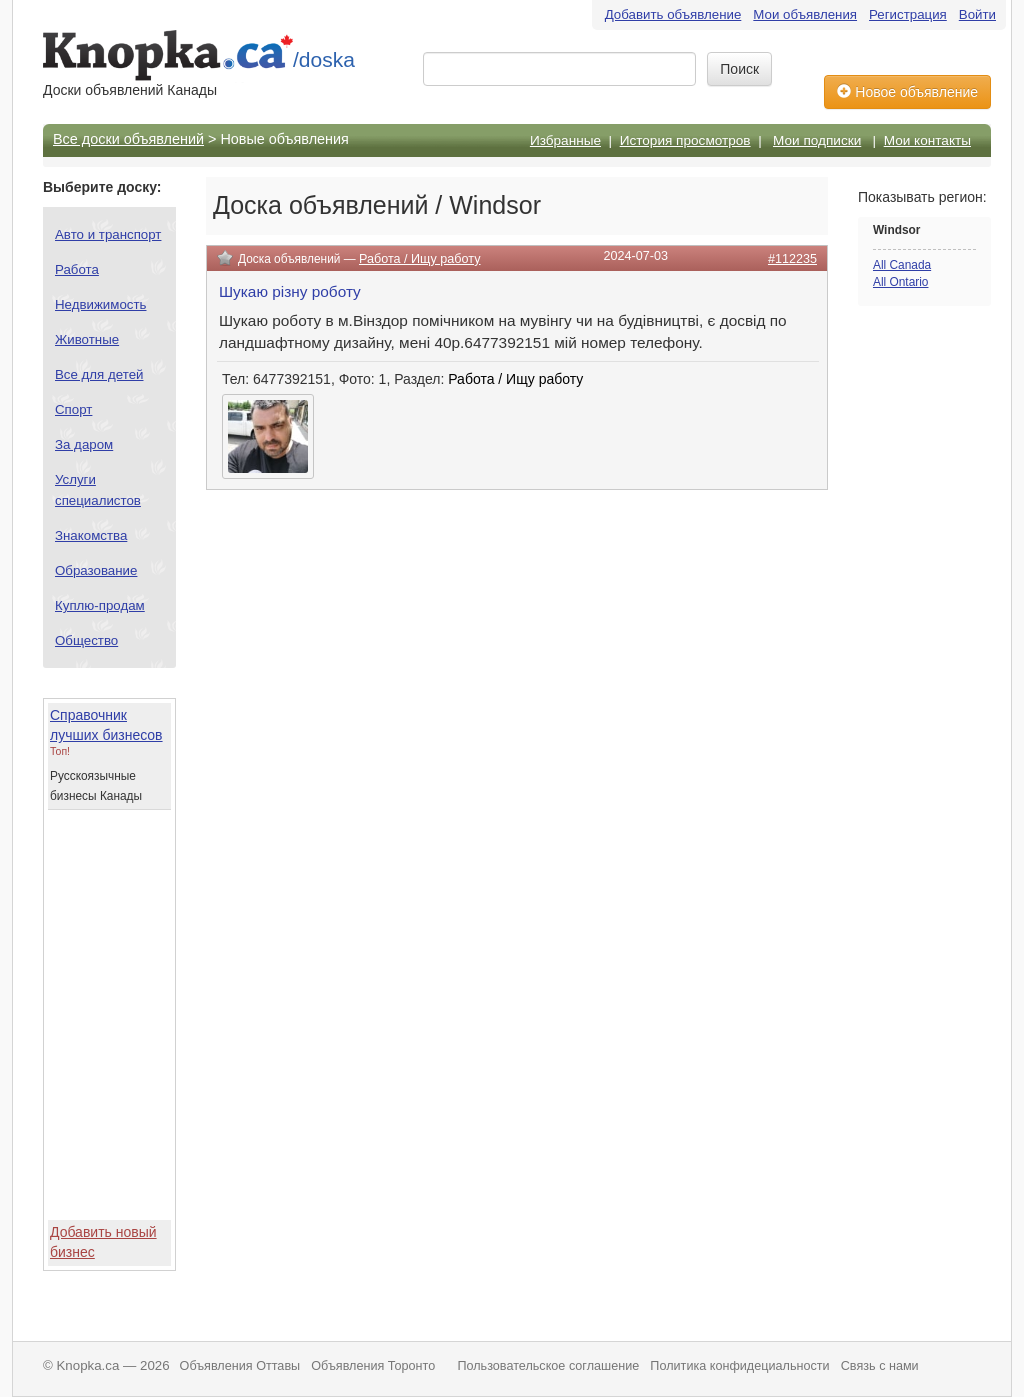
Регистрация (908, 14)
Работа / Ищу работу (420, 259)
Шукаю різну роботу (290, 291)
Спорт (73, 409)
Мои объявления (805, 14)
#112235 (792, 259)
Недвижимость (100, 304)
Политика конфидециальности (739, 1366)
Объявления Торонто (373, 1366)
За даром (84, 444)
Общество (86, 640)
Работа (77, 269)
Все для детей (99, 374)
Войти (977, 14)
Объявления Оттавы (240, 1366)
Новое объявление (907, 92)
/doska (324, 59)
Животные (87, 339)
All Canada (902, 265)
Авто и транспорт (108, 234)
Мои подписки (817, 140)
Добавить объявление (673, 14)
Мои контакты (927, 140)
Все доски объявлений (128, 139)
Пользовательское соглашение (548, 1366)
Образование (96, 570)
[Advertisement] (938, 636)
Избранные (565, 140)
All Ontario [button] (901, 282)
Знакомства (91, 535)
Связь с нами (880, 1366)
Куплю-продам (100, 605)
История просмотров (685, 140)
